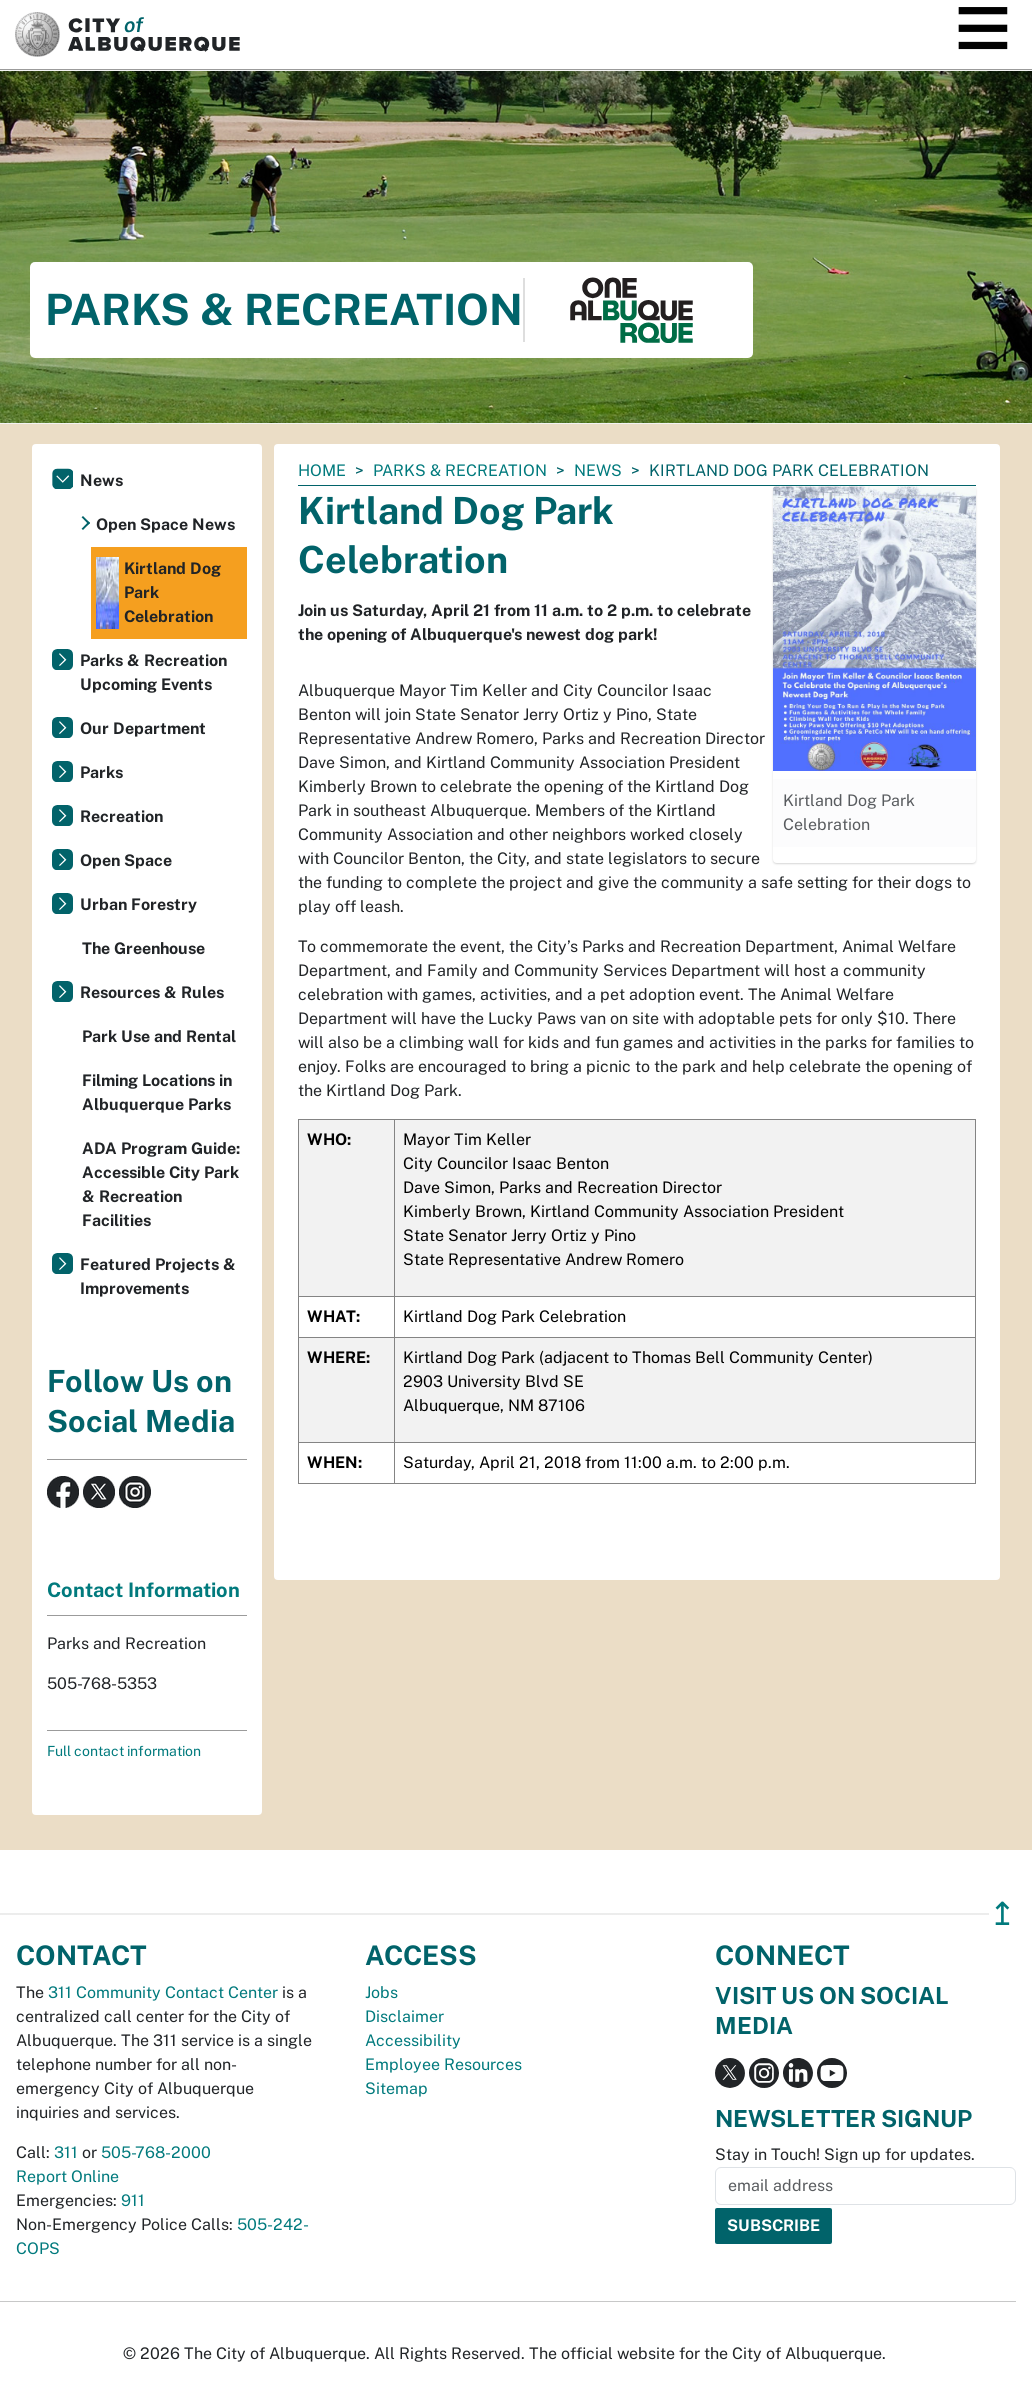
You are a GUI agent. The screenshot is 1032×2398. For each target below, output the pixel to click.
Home (322, 470)
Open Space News (165, 524)
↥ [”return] (1002, 1913)
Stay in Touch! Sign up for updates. (845, 2154)
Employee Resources (443, 2064)
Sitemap (396, 2088)
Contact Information (143, 1590)
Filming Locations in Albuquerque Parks (157, 1092)
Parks (101, 772)
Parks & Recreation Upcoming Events (153, 672)
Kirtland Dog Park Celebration (158, 593)
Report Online (67, 2176)
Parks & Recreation (460, 470)
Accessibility (413, 2040)
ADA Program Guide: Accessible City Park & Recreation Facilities (161, 1184)
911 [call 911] (133, 2200)
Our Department (143, 728)
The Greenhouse (143, 948)
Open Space (126, 860)
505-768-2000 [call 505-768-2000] (156, 2152)
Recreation (121, 816)
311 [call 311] (66, 2152)
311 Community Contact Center (163, 1992)
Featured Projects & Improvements (158, 1276)
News (598, 470)
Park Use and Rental (159, 1036)
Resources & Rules (152, 992)
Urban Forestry (138, 904)
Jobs (381, 1992)
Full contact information (124, 1751)
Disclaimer (404, 2016)
